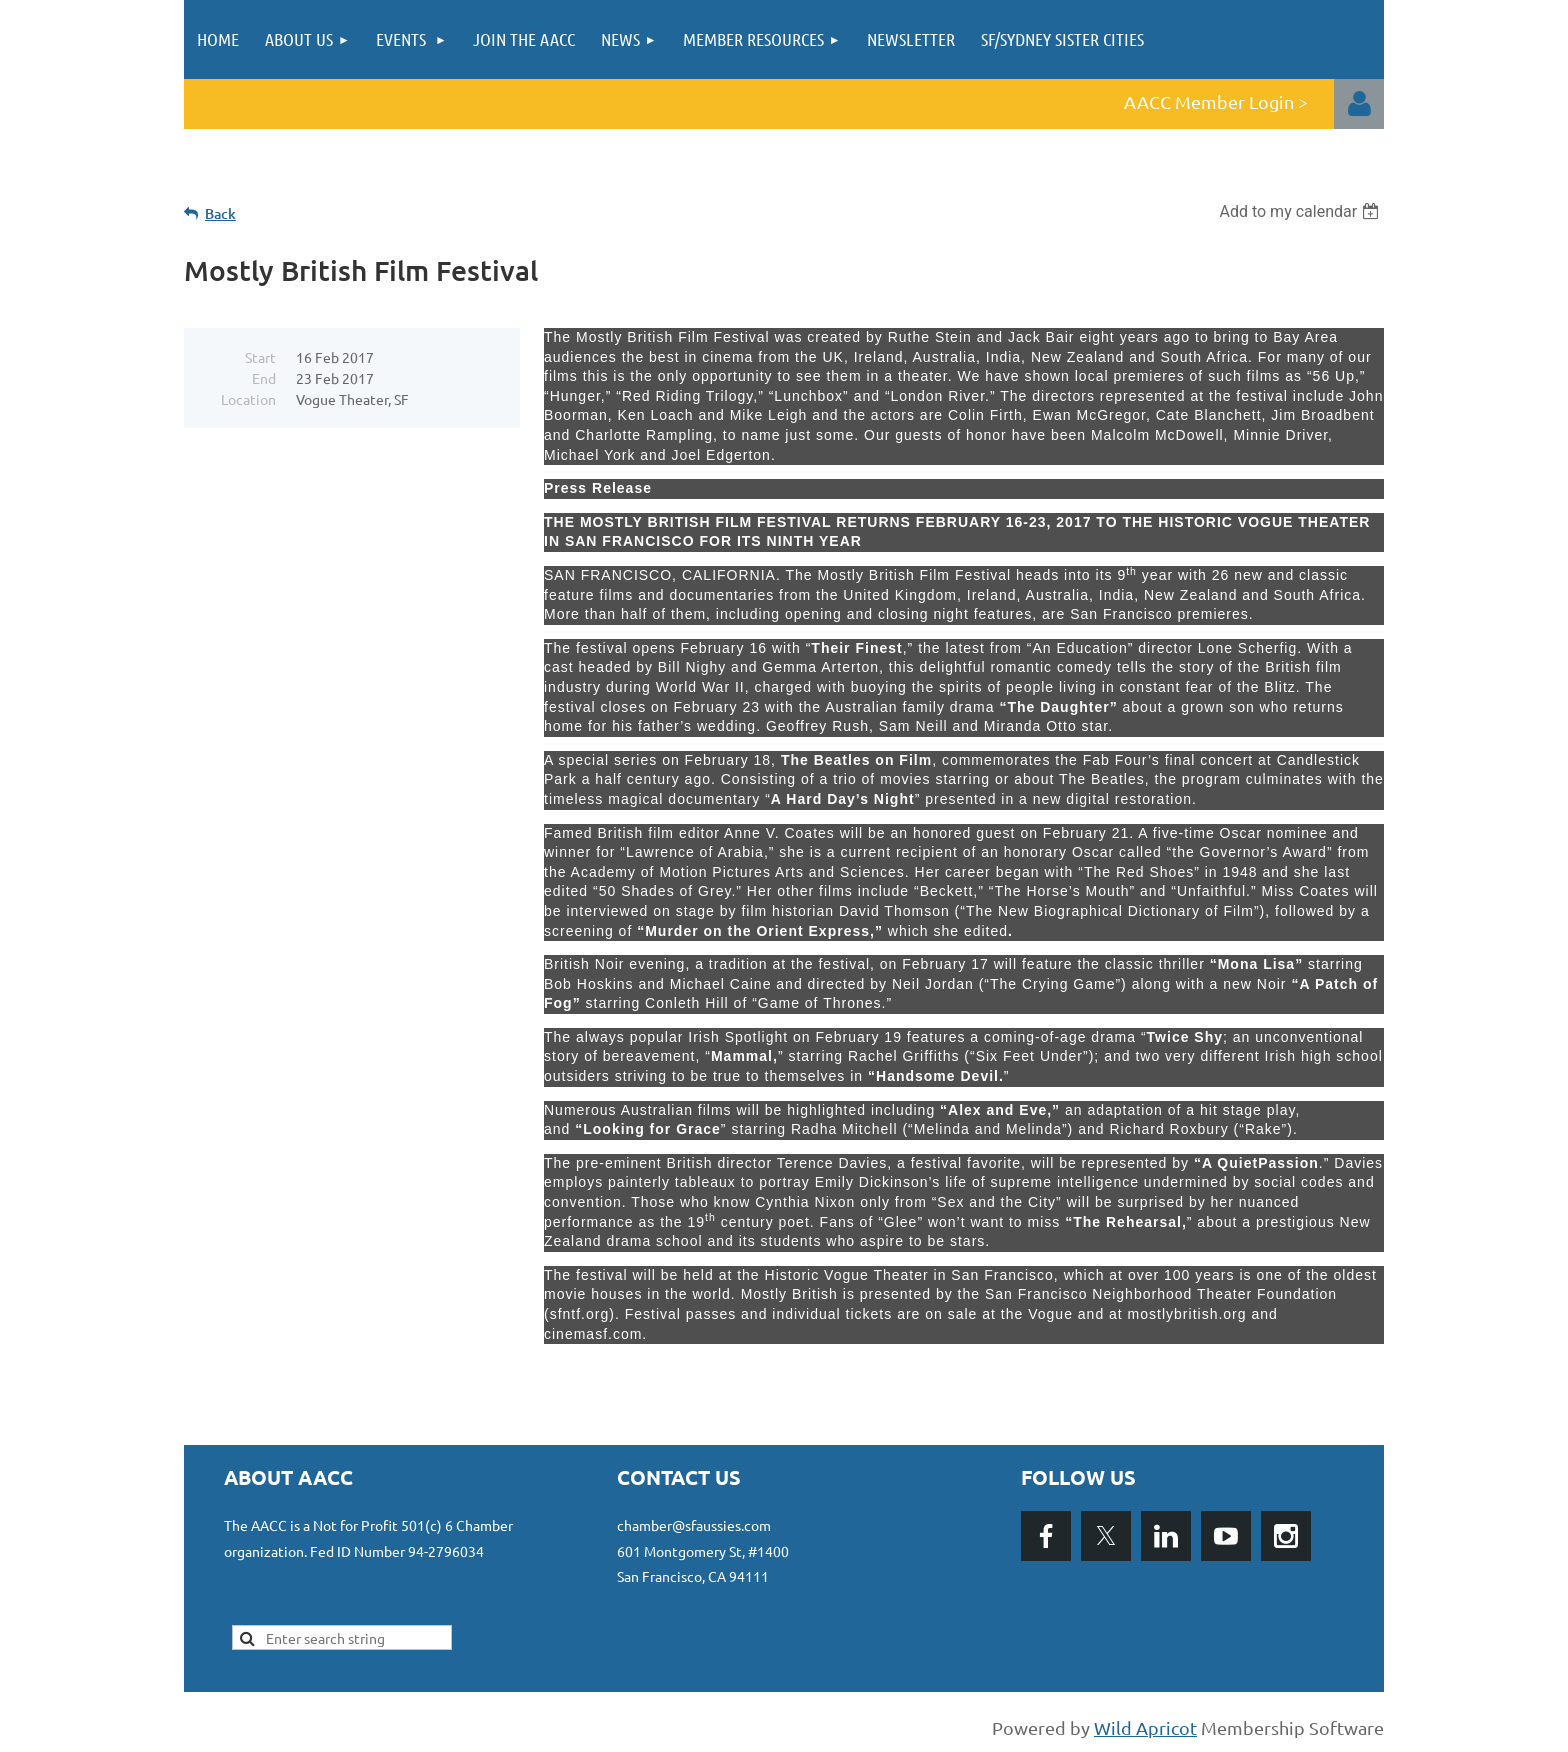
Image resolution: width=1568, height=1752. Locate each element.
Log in (1359, 104)
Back (220, 213)
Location (248, 399)
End (264, 378)
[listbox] (1301, 211)
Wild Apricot (1145, 1727)
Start (260, 357)
